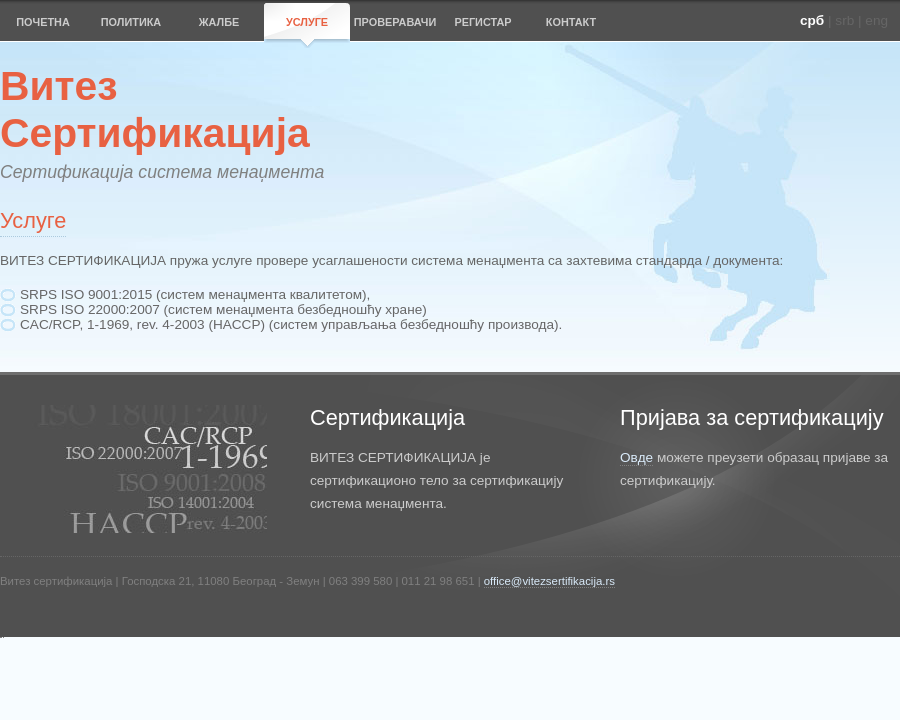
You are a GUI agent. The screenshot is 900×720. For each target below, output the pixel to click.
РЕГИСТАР (482, 22)
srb (844, 20)
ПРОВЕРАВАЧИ (395, 22)
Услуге (33, 220)
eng (876, 20)
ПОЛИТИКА (131, 22)
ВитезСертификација (155, 109)
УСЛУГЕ (307, 22)
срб (812, 20)
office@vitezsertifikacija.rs (549, 581)
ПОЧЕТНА (43, 22)
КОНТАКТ (571, 22)
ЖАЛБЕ (219, 22)
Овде (636, 457)
